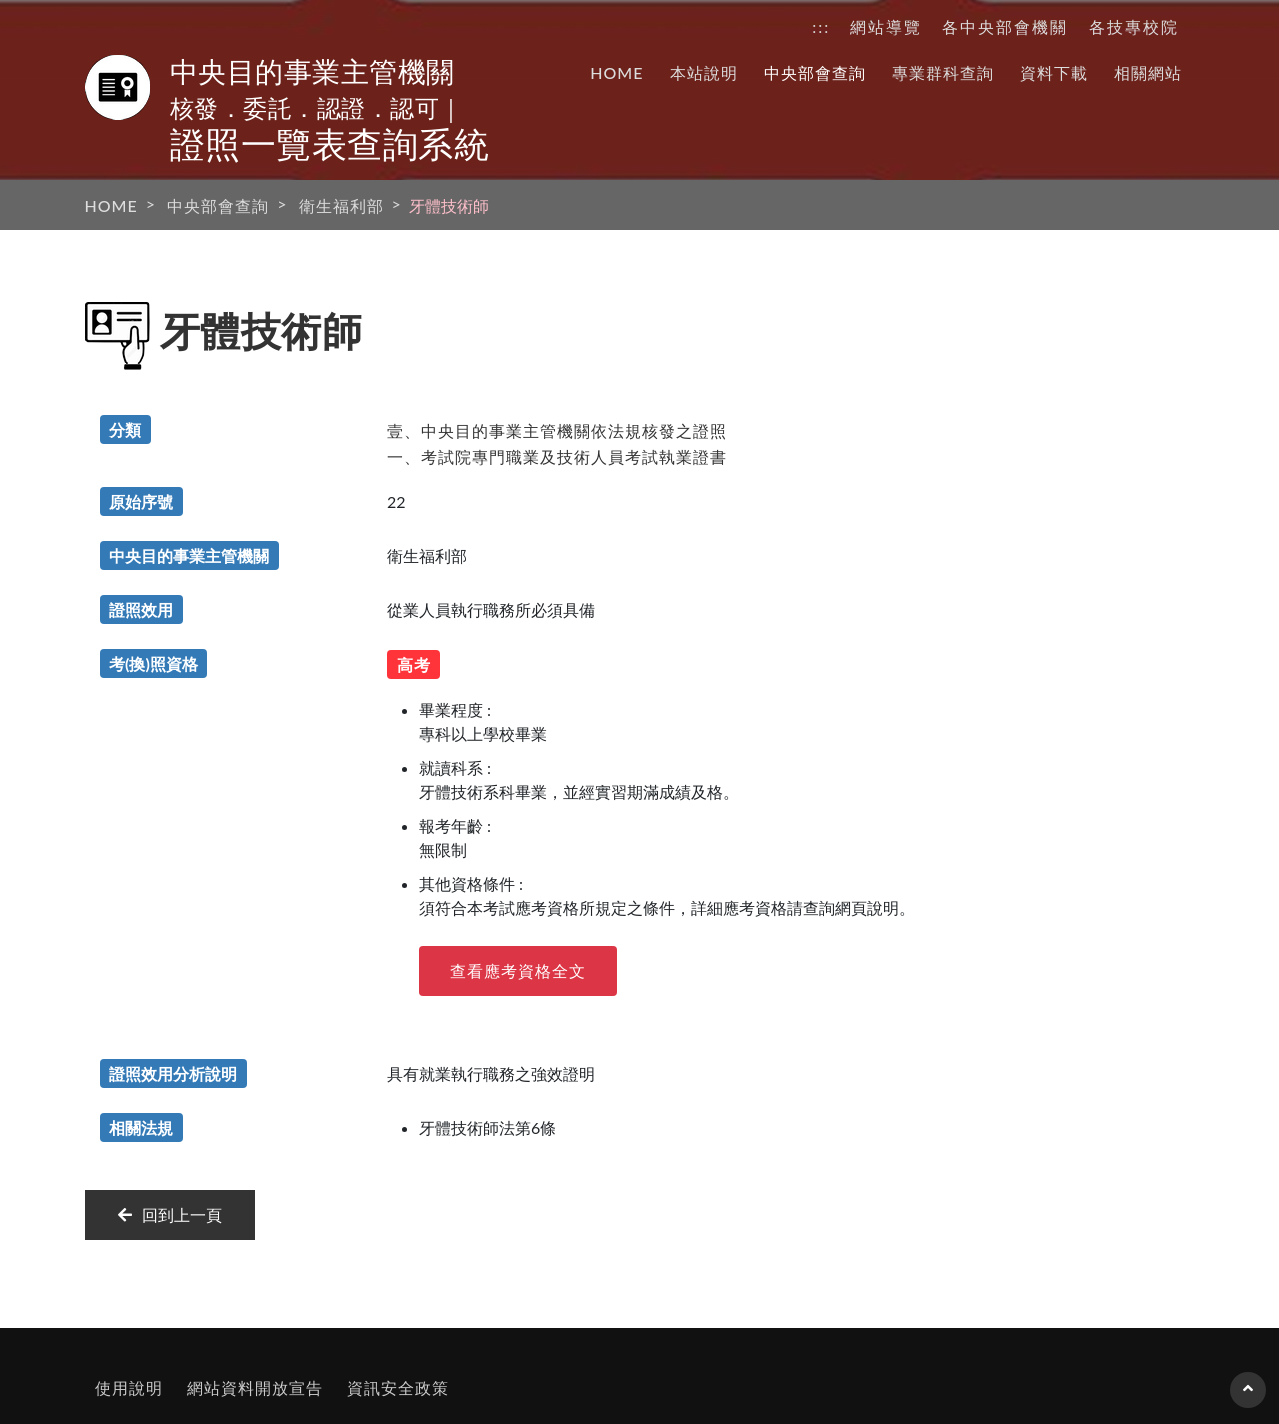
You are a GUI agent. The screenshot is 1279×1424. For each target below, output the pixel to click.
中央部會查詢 (815, 72)
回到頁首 (1248, 1398)
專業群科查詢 (943, 72)
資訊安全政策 (398, 1387)
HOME (616, 72)
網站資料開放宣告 (255, 1387)
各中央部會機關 (1005, 26)
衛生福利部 (341, 205)
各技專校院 (1134, 26)
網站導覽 (886, 26)
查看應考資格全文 (518, 970)
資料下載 (1054, 72)
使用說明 (129, 1387)
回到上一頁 (170, 1214)
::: (821, 26)
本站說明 (704, 72)
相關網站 (1148, 72)
